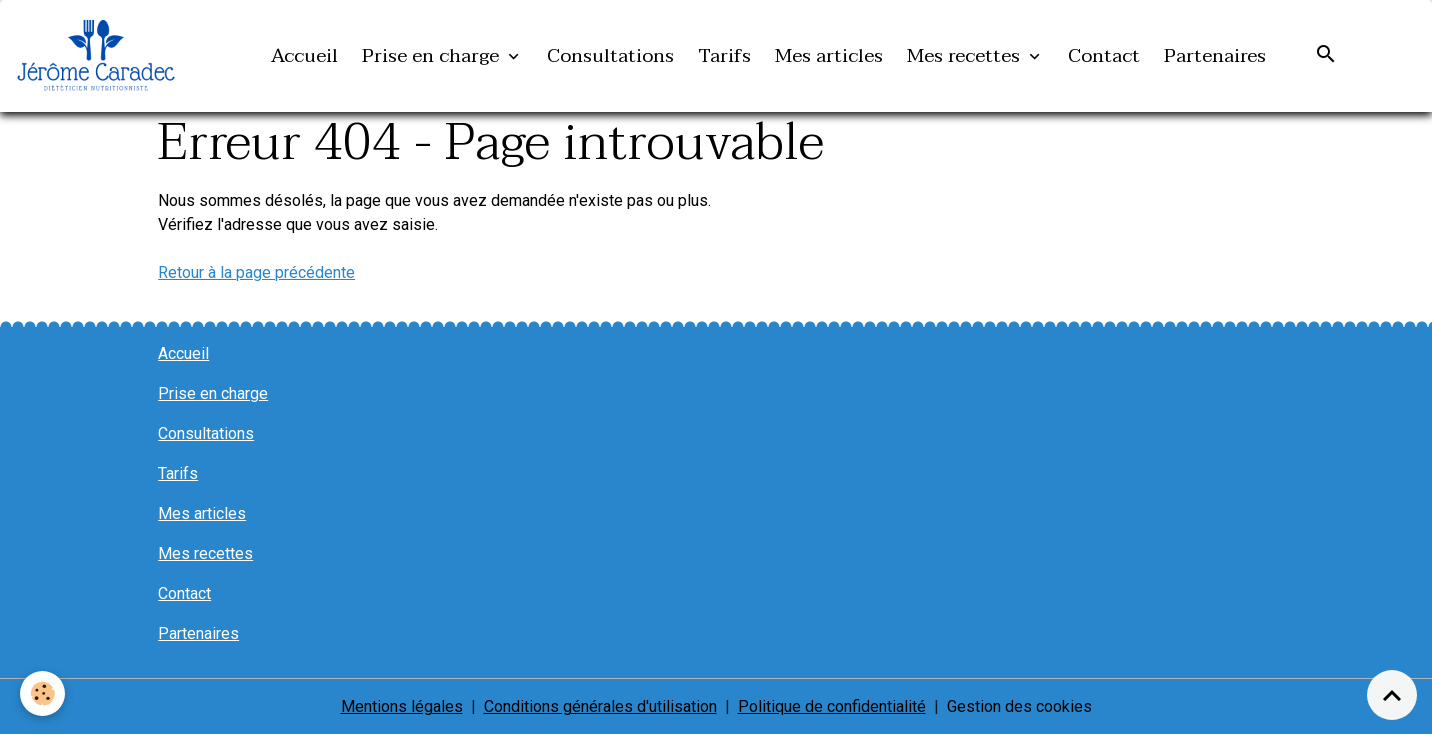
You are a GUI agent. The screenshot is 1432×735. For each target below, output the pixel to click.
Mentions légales (402, 706)
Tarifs (724, 55)
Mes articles (829, 55)
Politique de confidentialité (832, 706)
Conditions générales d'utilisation (600, 706)
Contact (1104, 55)
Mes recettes (966, 55)
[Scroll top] (1392, 695)
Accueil (304, 55)
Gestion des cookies (1019, 706)
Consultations (610, 55)
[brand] (100, 56)
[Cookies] (42, 693)
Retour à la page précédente (256, 272)
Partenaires (1215, 55)
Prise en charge (433, 55)
